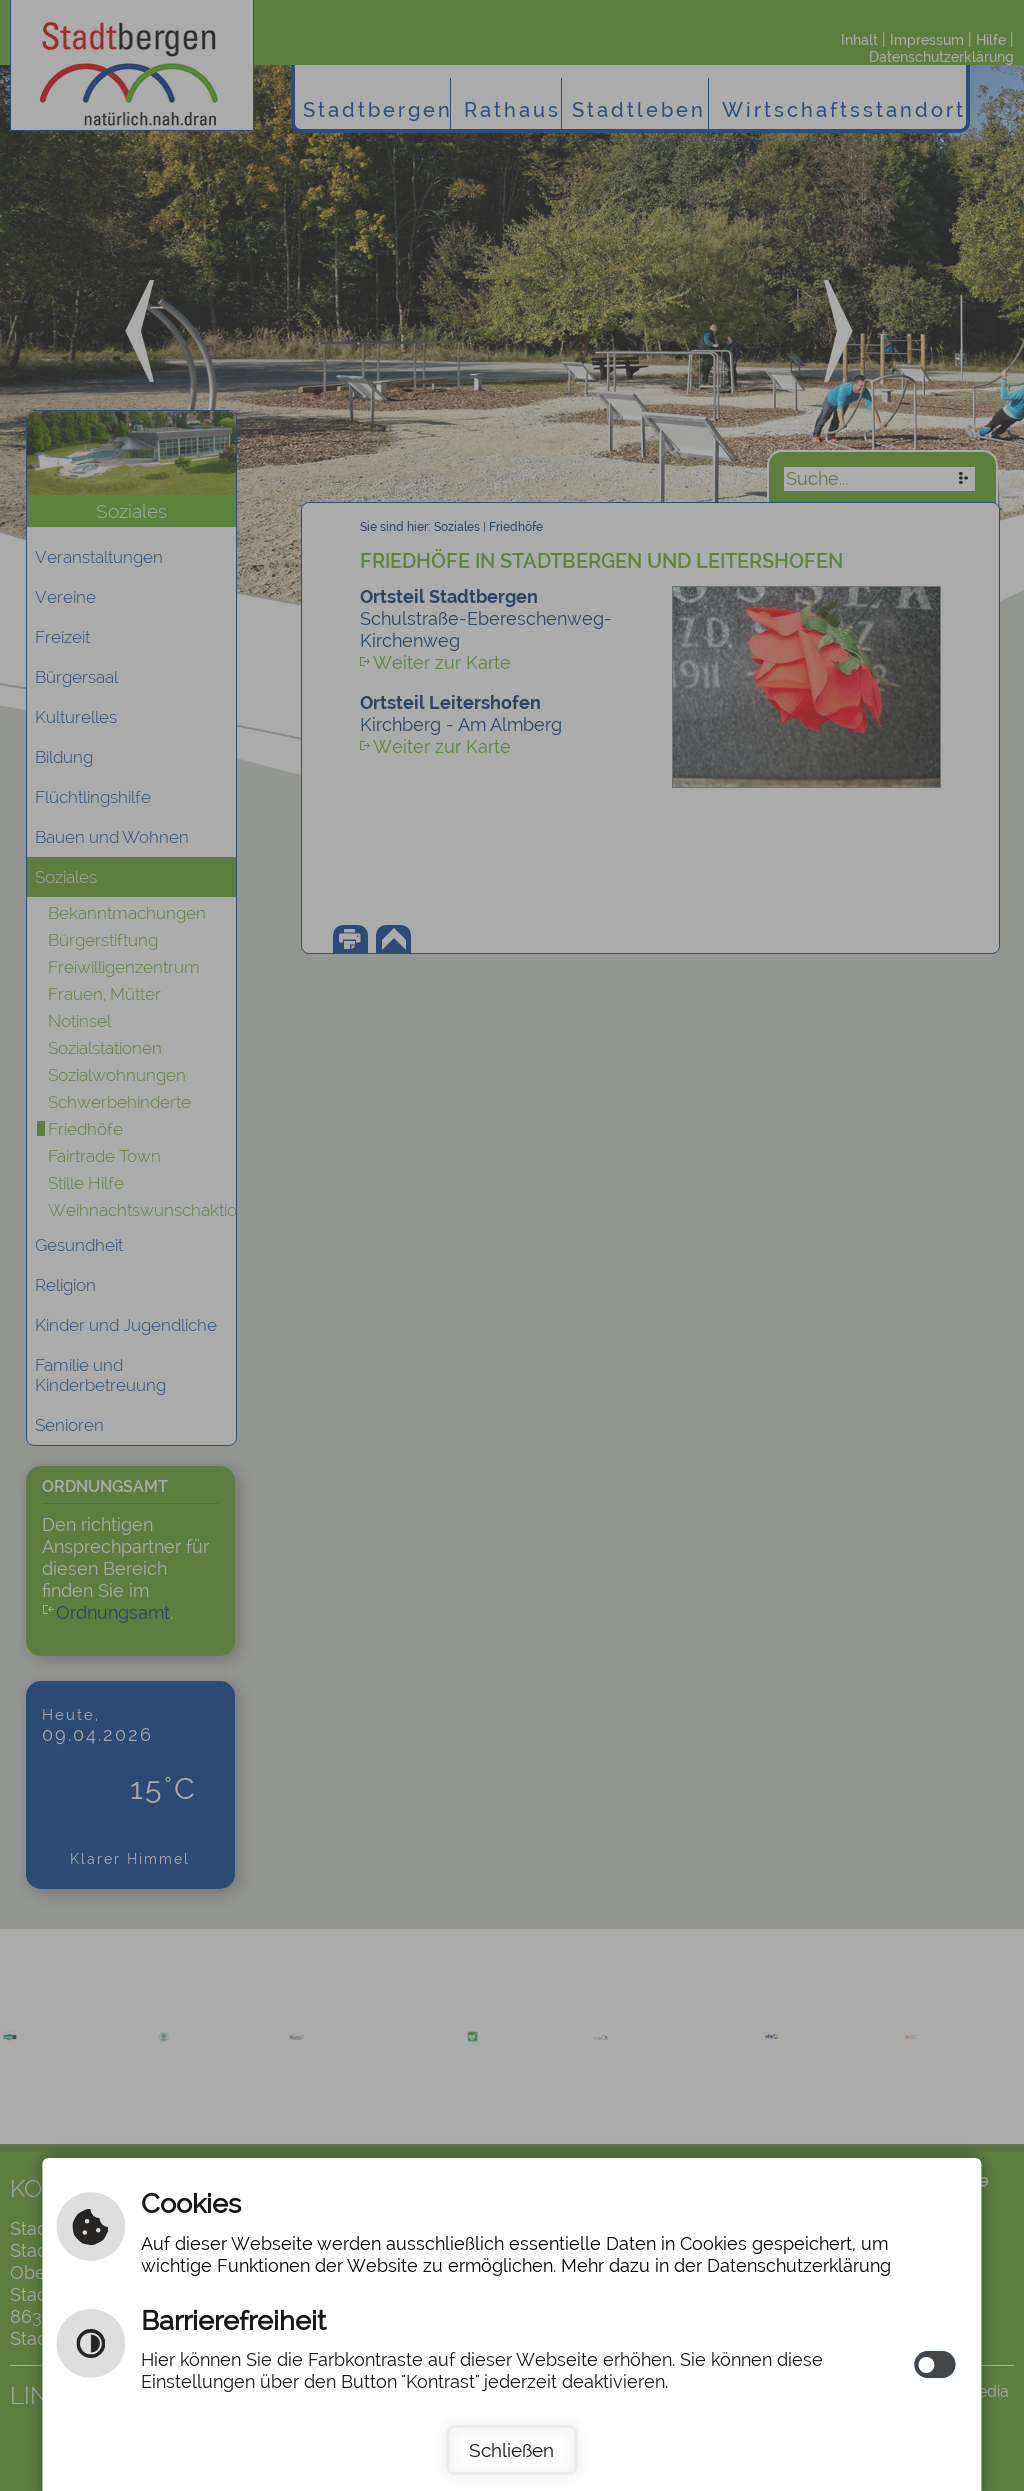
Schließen (511, 2450)
